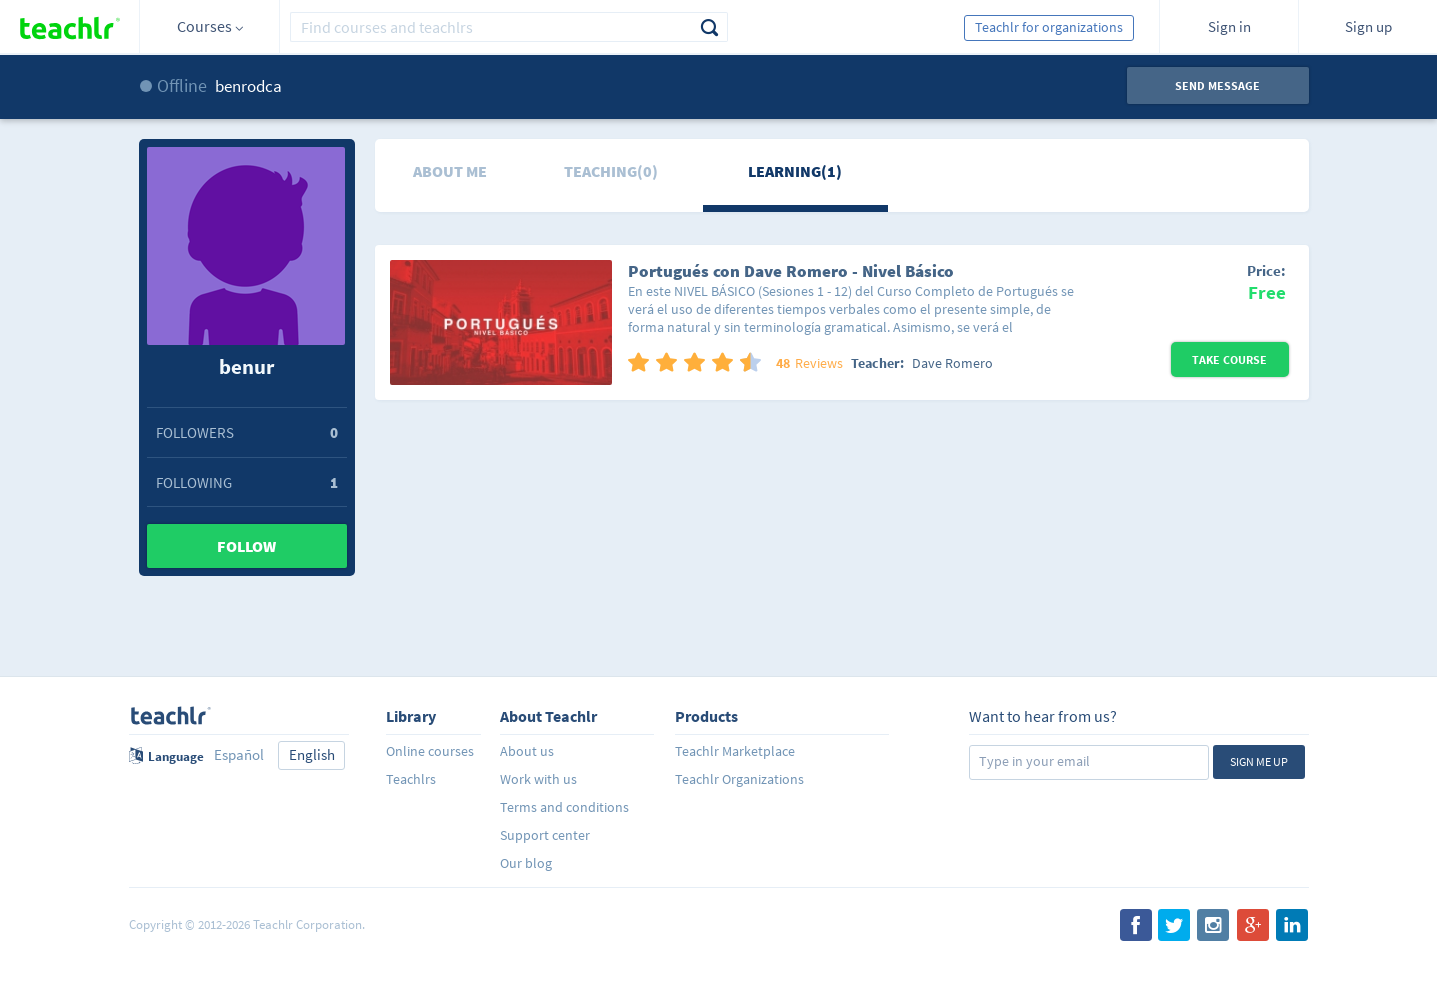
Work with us (538, 779)
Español (239, 754)
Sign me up (1259, 761)
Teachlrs (411, 779)
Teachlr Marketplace (735, 751)
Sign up (1368, 26)
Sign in (1229, 26)
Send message (1217, 85)
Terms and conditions (564, 807)
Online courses (430, 751)
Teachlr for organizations (1049, 27)
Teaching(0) (611, 171)
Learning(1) (795, 171)
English (312, 754)
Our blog (526, 863)
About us (527, 751)
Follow (246, 546)
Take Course (1229, 359)
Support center (545, 835)
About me (450, 171)
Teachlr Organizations (739, 779)
